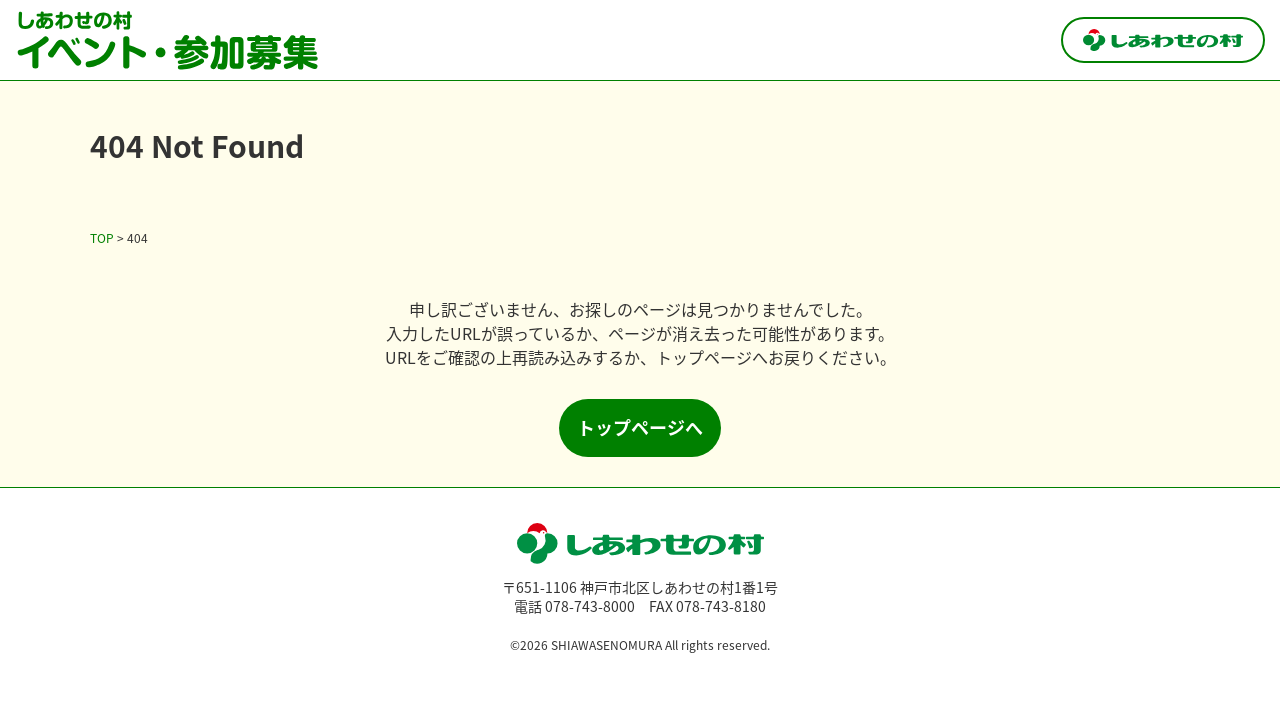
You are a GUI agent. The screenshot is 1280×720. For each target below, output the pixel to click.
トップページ (704, 357)
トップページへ (640, 427)
